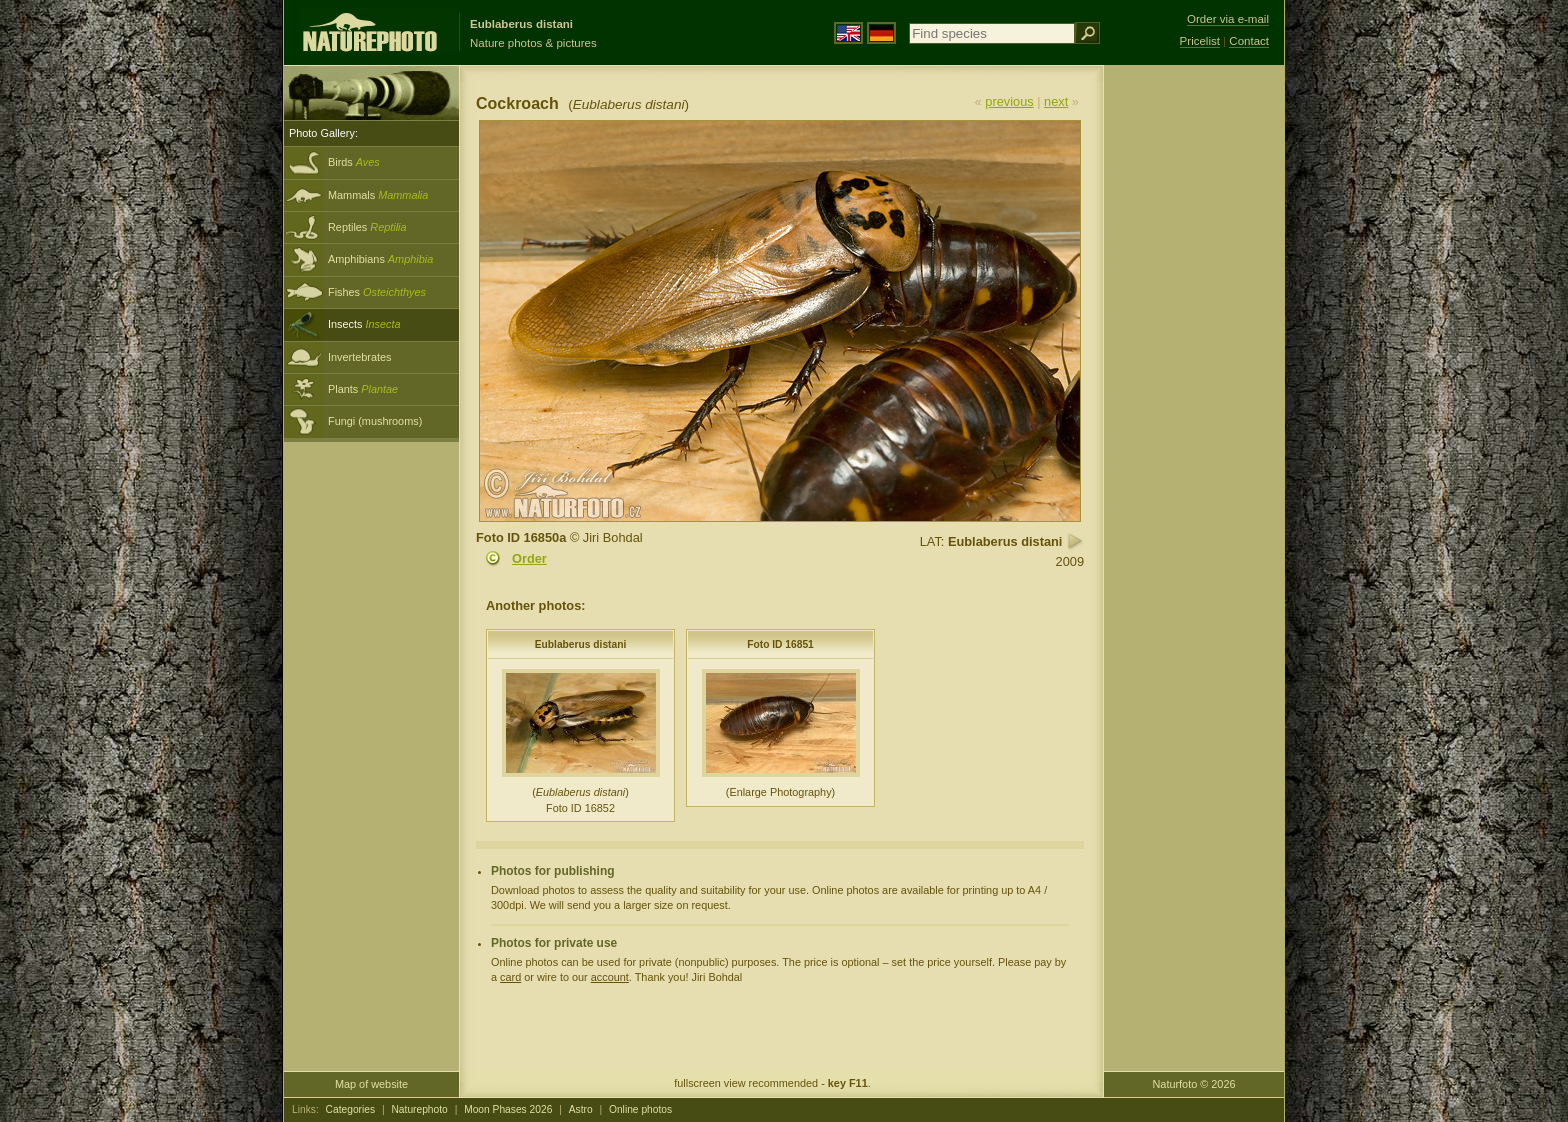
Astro (581, 1109)
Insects (364, 324)
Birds (354, 162)
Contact (1249, 41)
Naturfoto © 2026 (1194, 1084)
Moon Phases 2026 (508, 1109)
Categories (351, 1109)
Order (529, 558)
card (510, 977)
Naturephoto (419, 1109)
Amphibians (380, 259)
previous (1009, 101)
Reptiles (367, 227)
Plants (363, 389)
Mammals (378, 195)
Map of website (371, 1084)
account (610, 977)
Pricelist (1200, 41)
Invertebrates (359, 357)
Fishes (377, 292)
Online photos (640, 1109)
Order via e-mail (1228, 19)
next (1056, 101)
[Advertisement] (1194, 385)
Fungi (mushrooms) (375, 421)
